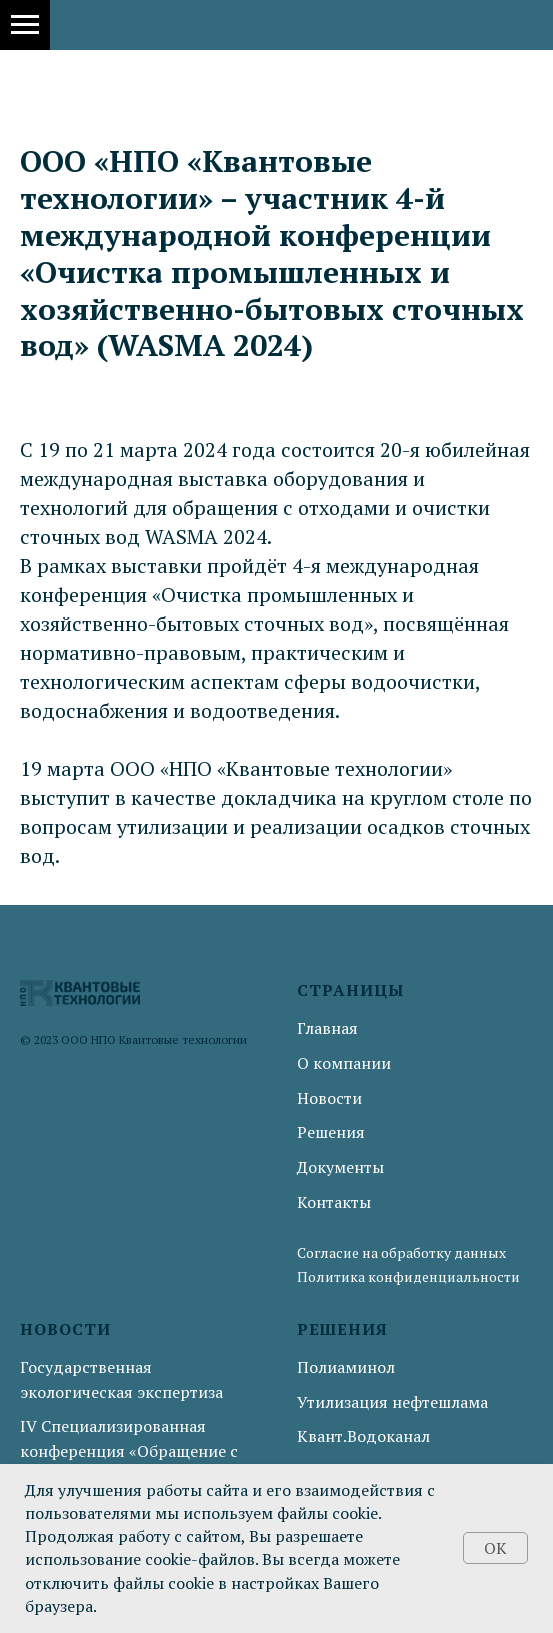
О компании (344, 1063)
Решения (331, 1132)
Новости (329, 1098)
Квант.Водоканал (363, 1436)
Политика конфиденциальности (408, 1276)
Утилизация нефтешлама (392, 1402)
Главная (327, 1028)
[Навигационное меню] (25, 25)
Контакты (334, 1202)
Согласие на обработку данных (401, 1252)
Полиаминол (346, 1367)
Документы (340, 1167)
